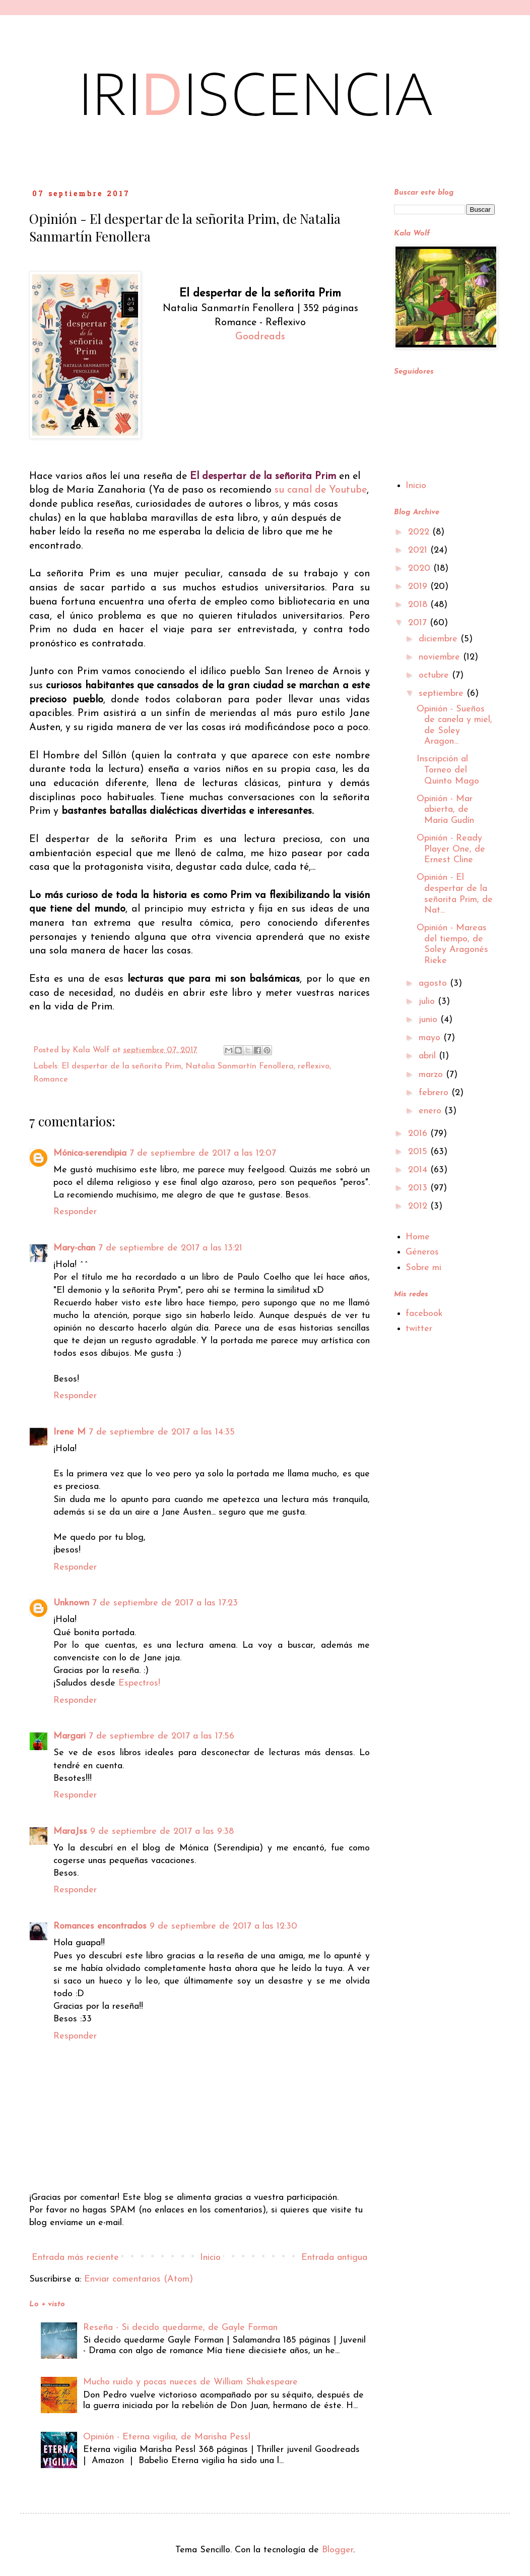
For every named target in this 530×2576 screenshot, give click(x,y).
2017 (419, 623)
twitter (419, 1329)
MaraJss (70, 1831)
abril (429, 1056)
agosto (434, 983)
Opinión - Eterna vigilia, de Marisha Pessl (166, 2437)
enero (431, 1111)
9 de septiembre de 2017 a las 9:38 (162, 1831)
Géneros (422, 1252)
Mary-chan (74, 1248)
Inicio (210, 2257)
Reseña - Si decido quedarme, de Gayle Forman (180, 2327)
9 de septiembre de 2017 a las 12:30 (223, 1926)
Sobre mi (423, 1268)
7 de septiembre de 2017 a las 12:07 (202, 1153)
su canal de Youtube (321, 490)
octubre (435, 675)
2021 (419, 550)
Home (418, 1237)
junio (429, 1020)
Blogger (337, 2550)
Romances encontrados (100, 1926)
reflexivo (313, 1066)
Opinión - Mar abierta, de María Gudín (445, 809)
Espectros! (139, 1683)
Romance (50, 1079)
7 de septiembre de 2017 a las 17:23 (165, 1603)
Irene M (69, 1432)
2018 (419, 605)
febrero (435, 1093)
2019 (419, 586)
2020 (420, 568)
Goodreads (260, 337)
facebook (424, 1314)
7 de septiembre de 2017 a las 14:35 (162, 1432)
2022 (420, 532)
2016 (419, 1134)
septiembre (443, 693)
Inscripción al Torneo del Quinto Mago (448, 770)
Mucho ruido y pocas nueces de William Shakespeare (190, 2382)
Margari (69, 1736)
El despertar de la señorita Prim (121, 1066)
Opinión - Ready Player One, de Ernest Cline (451, 849)
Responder (75, 1212)
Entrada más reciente (75, 2257)
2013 (419, 1188)
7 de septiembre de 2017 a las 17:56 (161, 1736)
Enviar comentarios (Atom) (138, 2279)
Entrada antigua (334, 2257)
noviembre (441, 657)
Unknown (71, 1603)
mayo (431, 1038)
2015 (419, 1152)
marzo (432, 1075)
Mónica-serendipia (89, 1153)
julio (428, 1001)
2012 (419, 1206)
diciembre (439, 639)
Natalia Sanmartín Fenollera (239, 1066)
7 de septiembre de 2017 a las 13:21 (170, 1248)
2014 (419, 1170)
